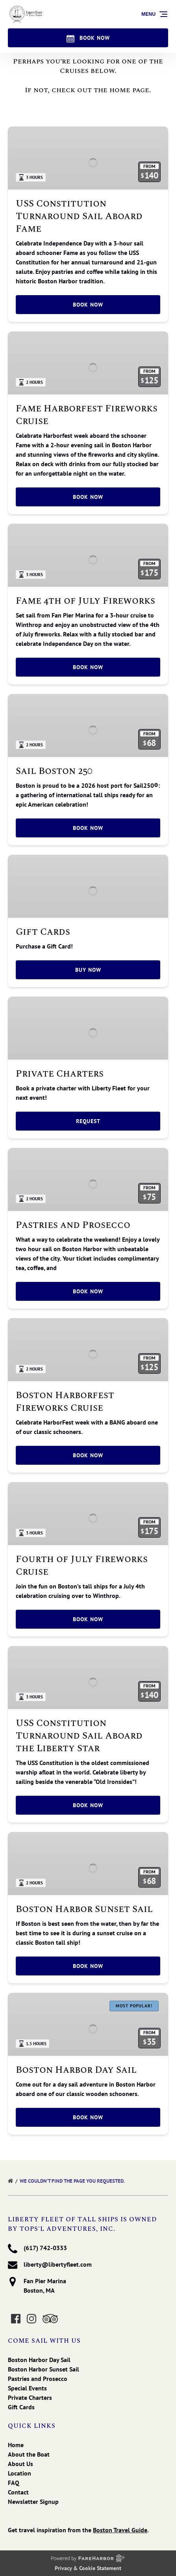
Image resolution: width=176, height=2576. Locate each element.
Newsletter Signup (33, 2501)
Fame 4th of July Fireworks (85, 601)
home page (129, 90)
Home (16, 2445)
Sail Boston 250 (54, 771)
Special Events (27, 2388)
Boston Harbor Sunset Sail (84, 1909)
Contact (18, 2492)
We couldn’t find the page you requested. (73, 2181)
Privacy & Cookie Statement (88, 2568)
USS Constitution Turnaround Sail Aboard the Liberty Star (79, 1736)
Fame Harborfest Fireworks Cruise (86, 415)
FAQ (13, 2483)
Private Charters (60, 1074)
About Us (20, 2464)
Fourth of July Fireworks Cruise (82, 1565)
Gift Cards (43, 932)
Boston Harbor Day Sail (76, 2070)
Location (19, 2473)
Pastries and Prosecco (73, 1225)
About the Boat (29, 2454)
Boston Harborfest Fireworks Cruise (65, 1401)
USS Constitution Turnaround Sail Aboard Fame (79, 216)
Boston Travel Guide (120, 2530)
